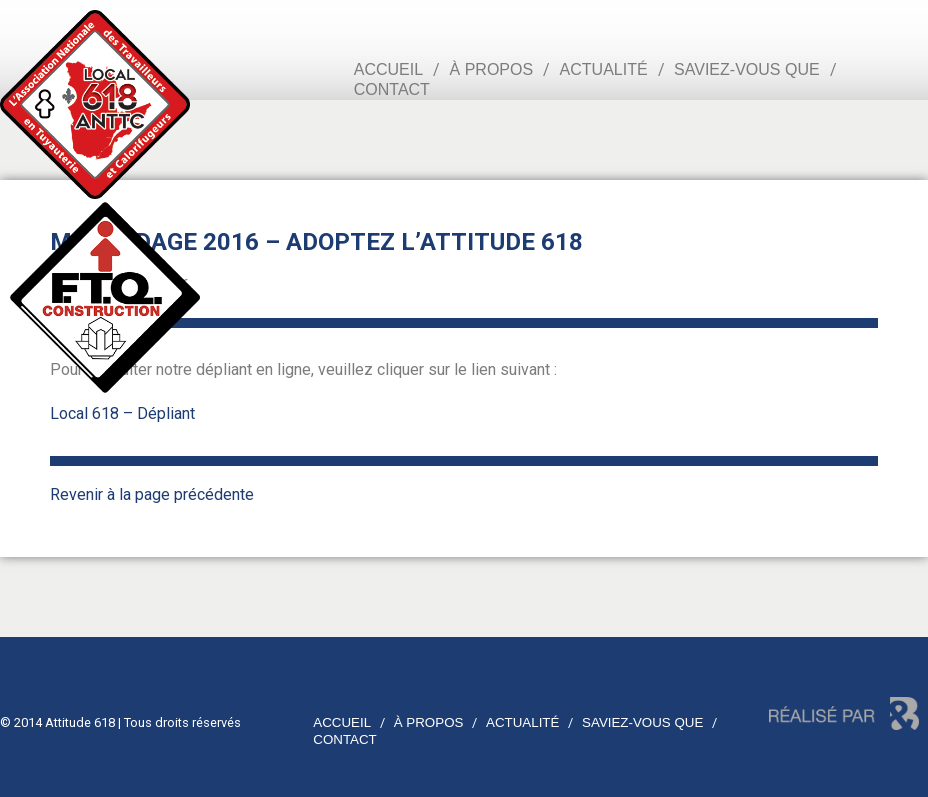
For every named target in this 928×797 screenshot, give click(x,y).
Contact (392, 89)
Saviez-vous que (747, 69)
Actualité (604, 69)
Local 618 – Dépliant (122, 413)
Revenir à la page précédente (152, 494)
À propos (492, 69)
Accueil (388, 69)
